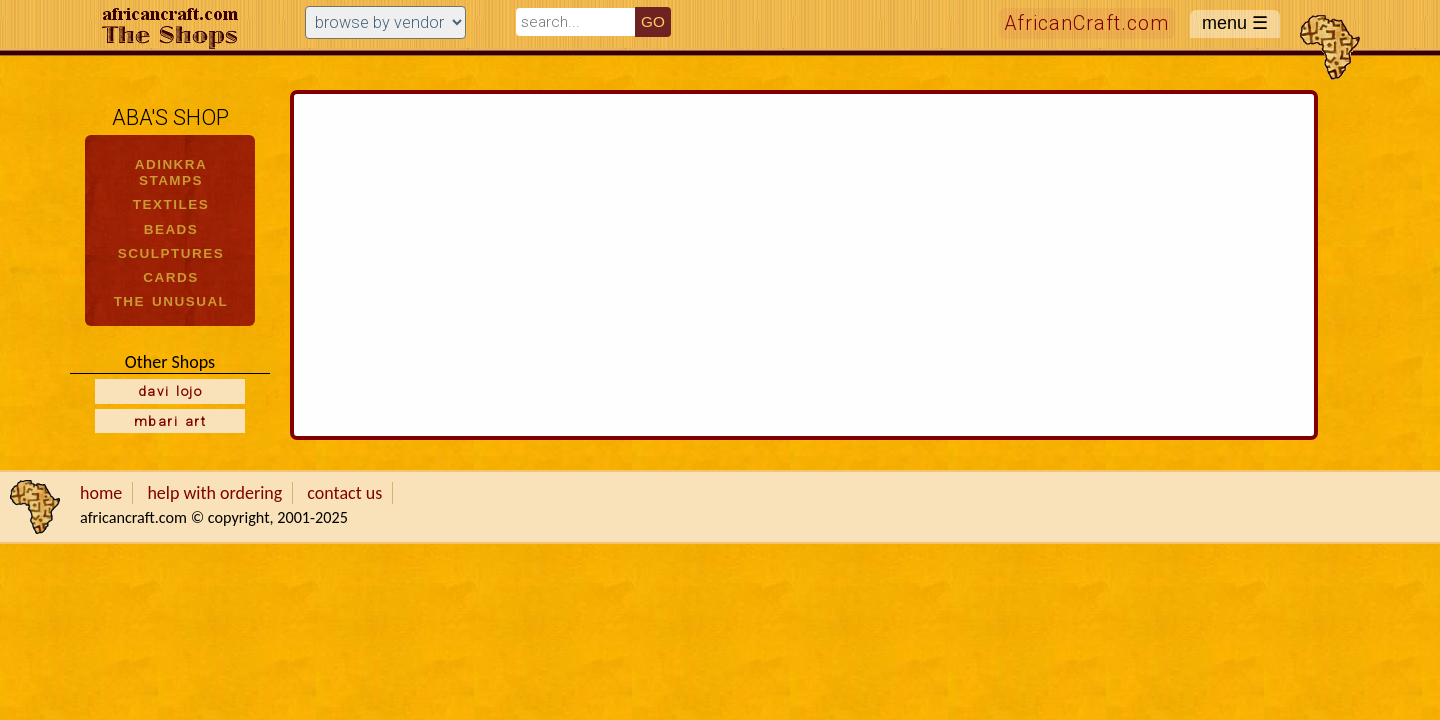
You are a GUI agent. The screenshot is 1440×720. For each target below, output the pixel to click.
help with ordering (214, 493)
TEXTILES (171, 204)
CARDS (170, 277)
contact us (344, 493)
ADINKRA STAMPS (171, 172)
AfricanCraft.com (1087, 23)
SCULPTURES (171, 253)
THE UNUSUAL (171, 301)
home (101, 493)
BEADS (171, 229)
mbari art (170, 421)
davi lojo (170, 391)
